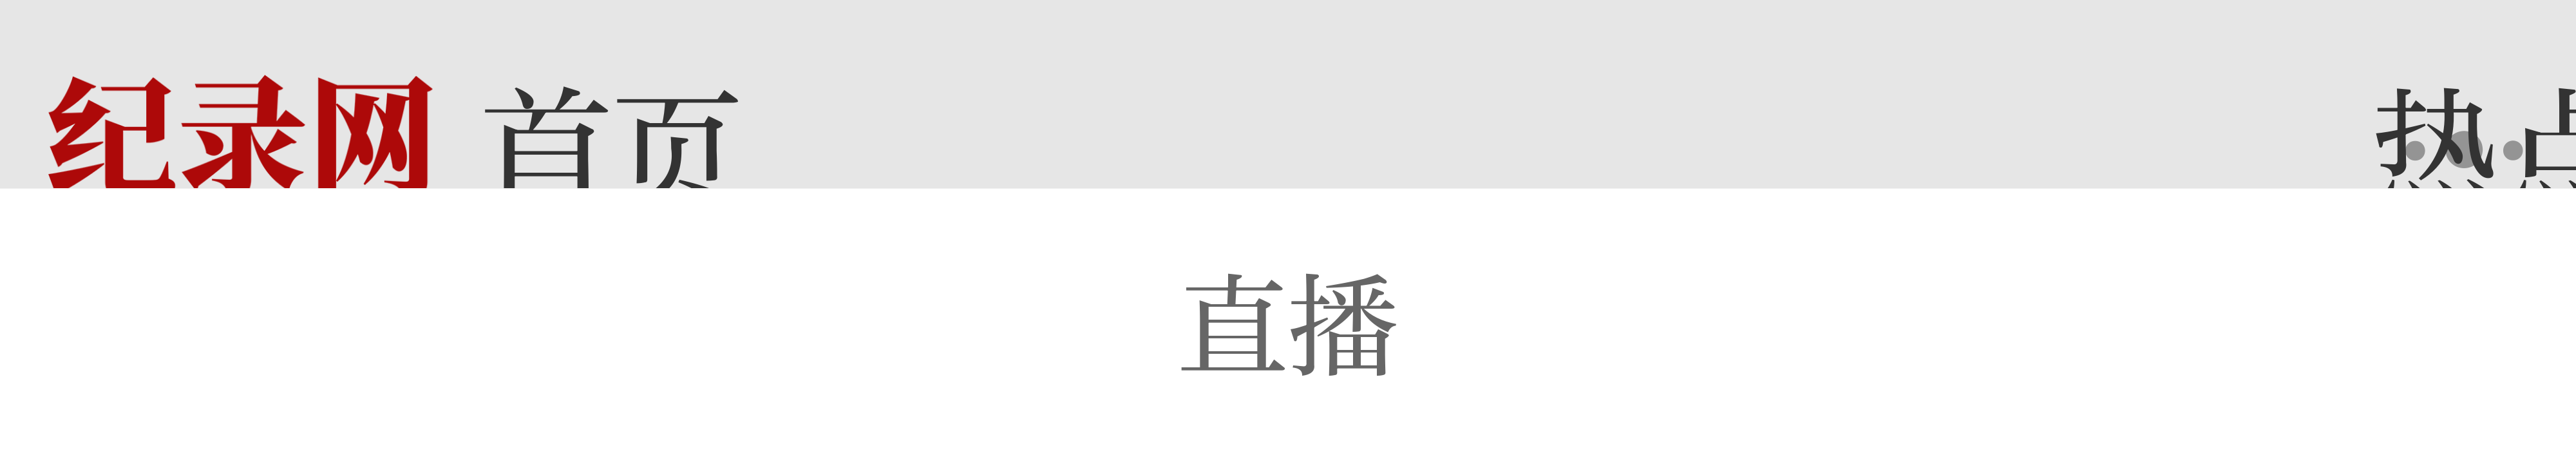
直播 (1288, 326)
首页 (612, 150)
